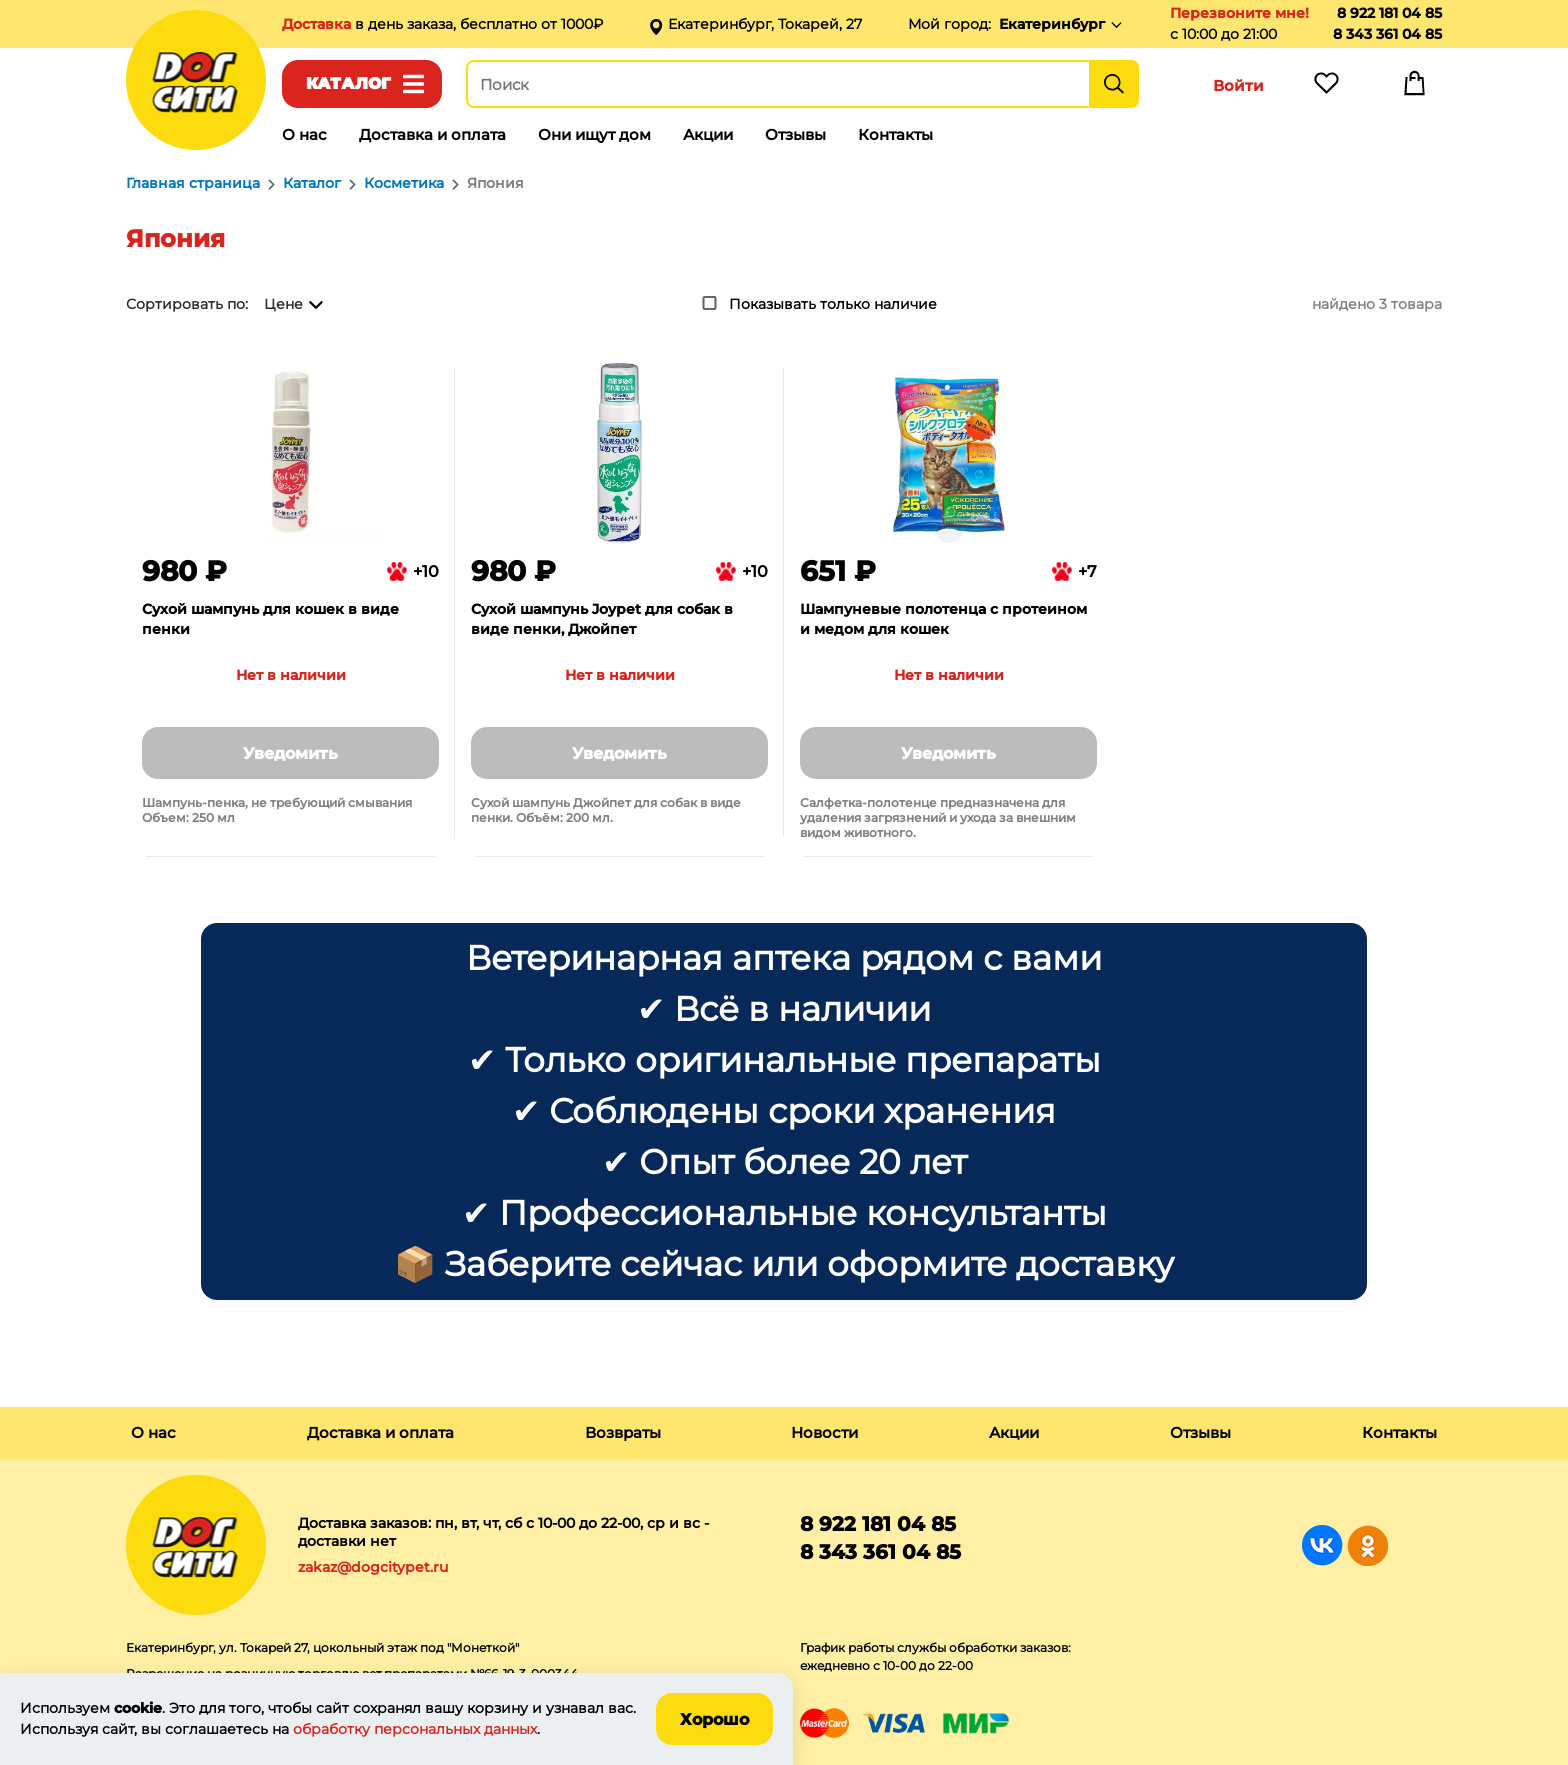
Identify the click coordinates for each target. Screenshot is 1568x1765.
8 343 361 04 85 (1387, 34)
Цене (283, 304)
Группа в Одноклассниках (1367, 1545)
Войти (1238, 85)
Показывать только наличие (833, 304)
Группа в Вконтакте (1322, 1545)
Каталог (348, 83)
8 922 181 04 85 (1389, 13)
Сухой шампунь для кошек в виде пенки (270, 619)
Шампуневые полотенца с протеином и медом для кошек (943, 619)
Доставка (318, 24)
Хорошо (714, 1719)
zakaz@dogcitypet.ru (373, 1567)
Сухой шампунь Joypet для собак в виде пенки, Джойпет (602, 619)
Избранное (1326, 88)
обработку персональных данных (415, 1729)
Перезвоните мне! (1239, 13)
